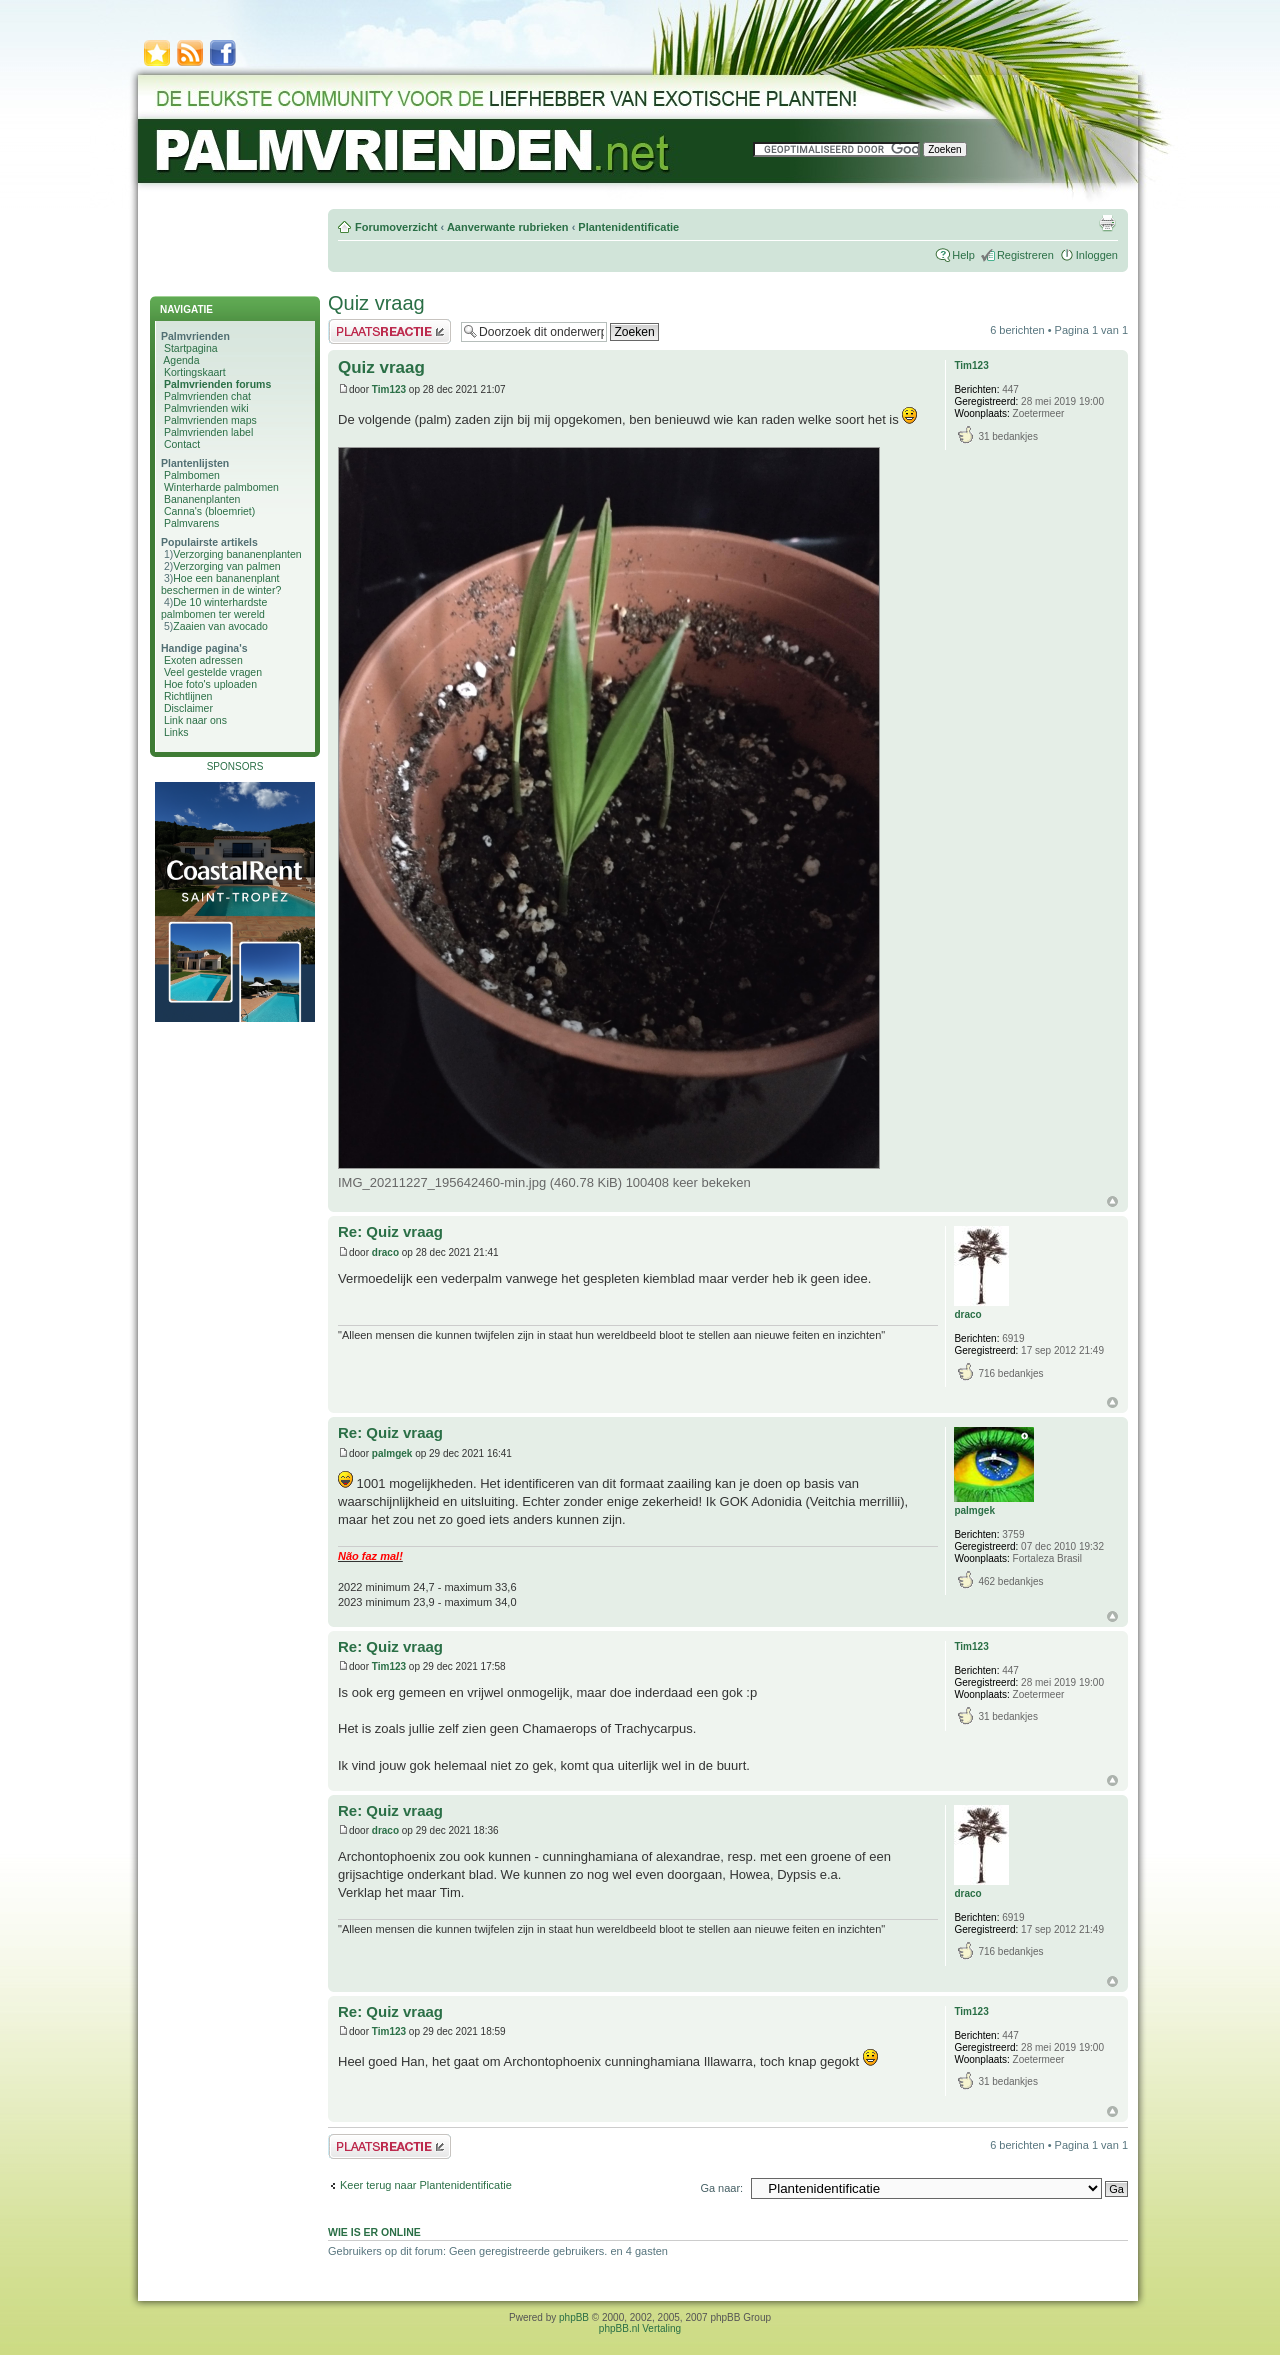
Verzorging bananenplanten (237, 554)
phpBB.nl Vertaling (640, 2328)
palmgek (392, 1453)
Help (963, 255)
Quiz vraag (376, 303)
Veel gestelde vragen (213, 672)
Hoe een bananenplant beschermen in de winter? (221, 584)
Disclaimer (188, 708)
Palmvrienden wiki (206, 408)
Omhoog (1112, 1201)
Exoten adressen (203, 660)
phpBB (574, 2317)
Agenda (181, 360)
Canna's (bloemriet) (209, 511)
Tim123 (389, 389)
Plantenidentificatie (628, 227)
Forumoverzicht (396, 227)
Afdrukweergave (1107, 223)
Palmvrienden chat (207, 396)
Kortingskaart (195, 372)
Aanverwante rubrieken (508, 227)
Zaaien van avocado (220, 626)
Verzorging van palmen (226, 566)
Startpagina (191, 348)
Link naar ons (195, 720)
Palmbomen (192, 475)
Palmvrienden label (208, 432)
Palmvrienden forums (217, 384)
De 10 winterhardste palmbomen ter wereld (214, 608)
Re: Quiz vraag (390, 1231)
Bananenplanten (202, 499)
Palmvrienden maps (210, 420)
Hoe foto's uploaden (210, 684)
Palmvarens (191, 523)
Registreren (1025, 255)
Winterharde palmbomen (221, 487)
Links (176, 732)
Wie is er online (374, 2232)
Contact (182, 444)
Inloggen (1097, 255)
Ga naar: (721, 2188)
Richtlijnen (188, 696)
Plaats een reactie (389, 331)
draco (385, 1252)
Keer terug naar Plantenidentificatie (426, 2185)
